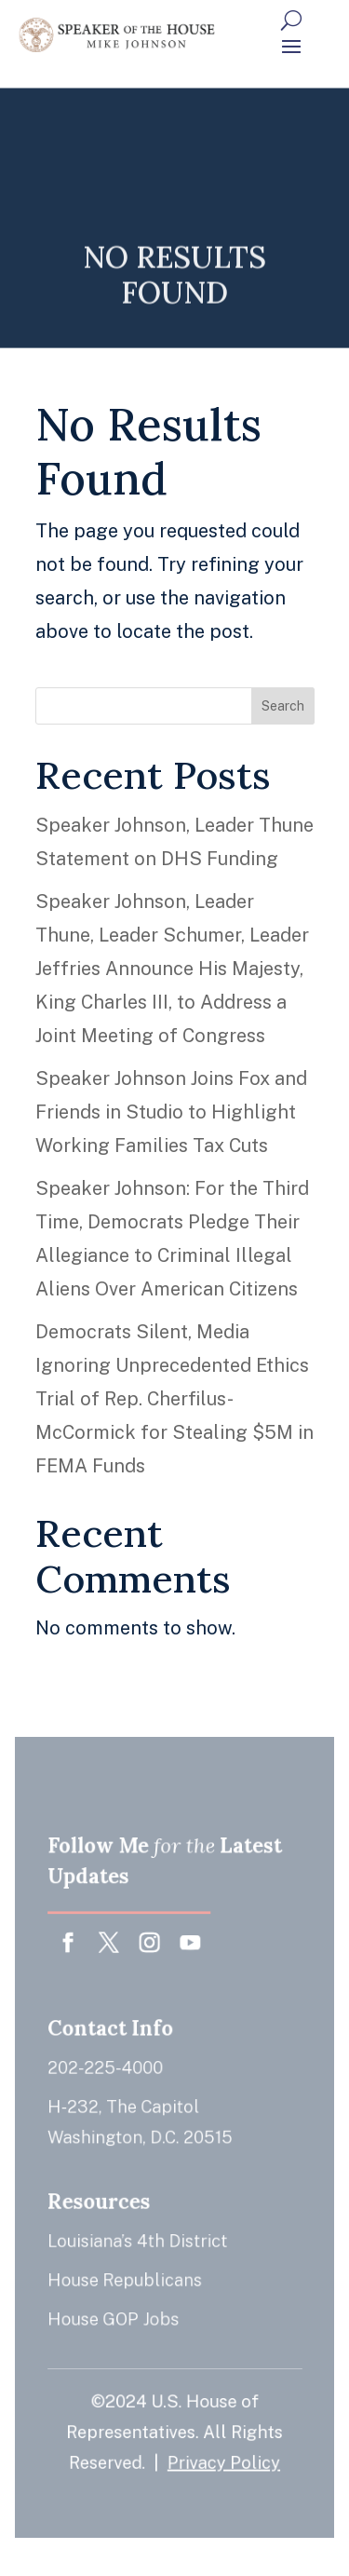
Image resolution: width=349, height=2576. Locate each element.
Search (283, 705)
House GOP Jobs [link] (115, 2313)
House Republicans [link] (125, 2275)
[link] (117, 35)
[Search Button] (291, 19)
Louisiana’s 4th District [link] (138, 2237)
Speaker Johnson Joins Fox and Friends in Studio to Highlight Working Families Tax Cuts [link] (171, 1112)
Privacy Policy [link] (222, 2451)
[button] (291, 46)
